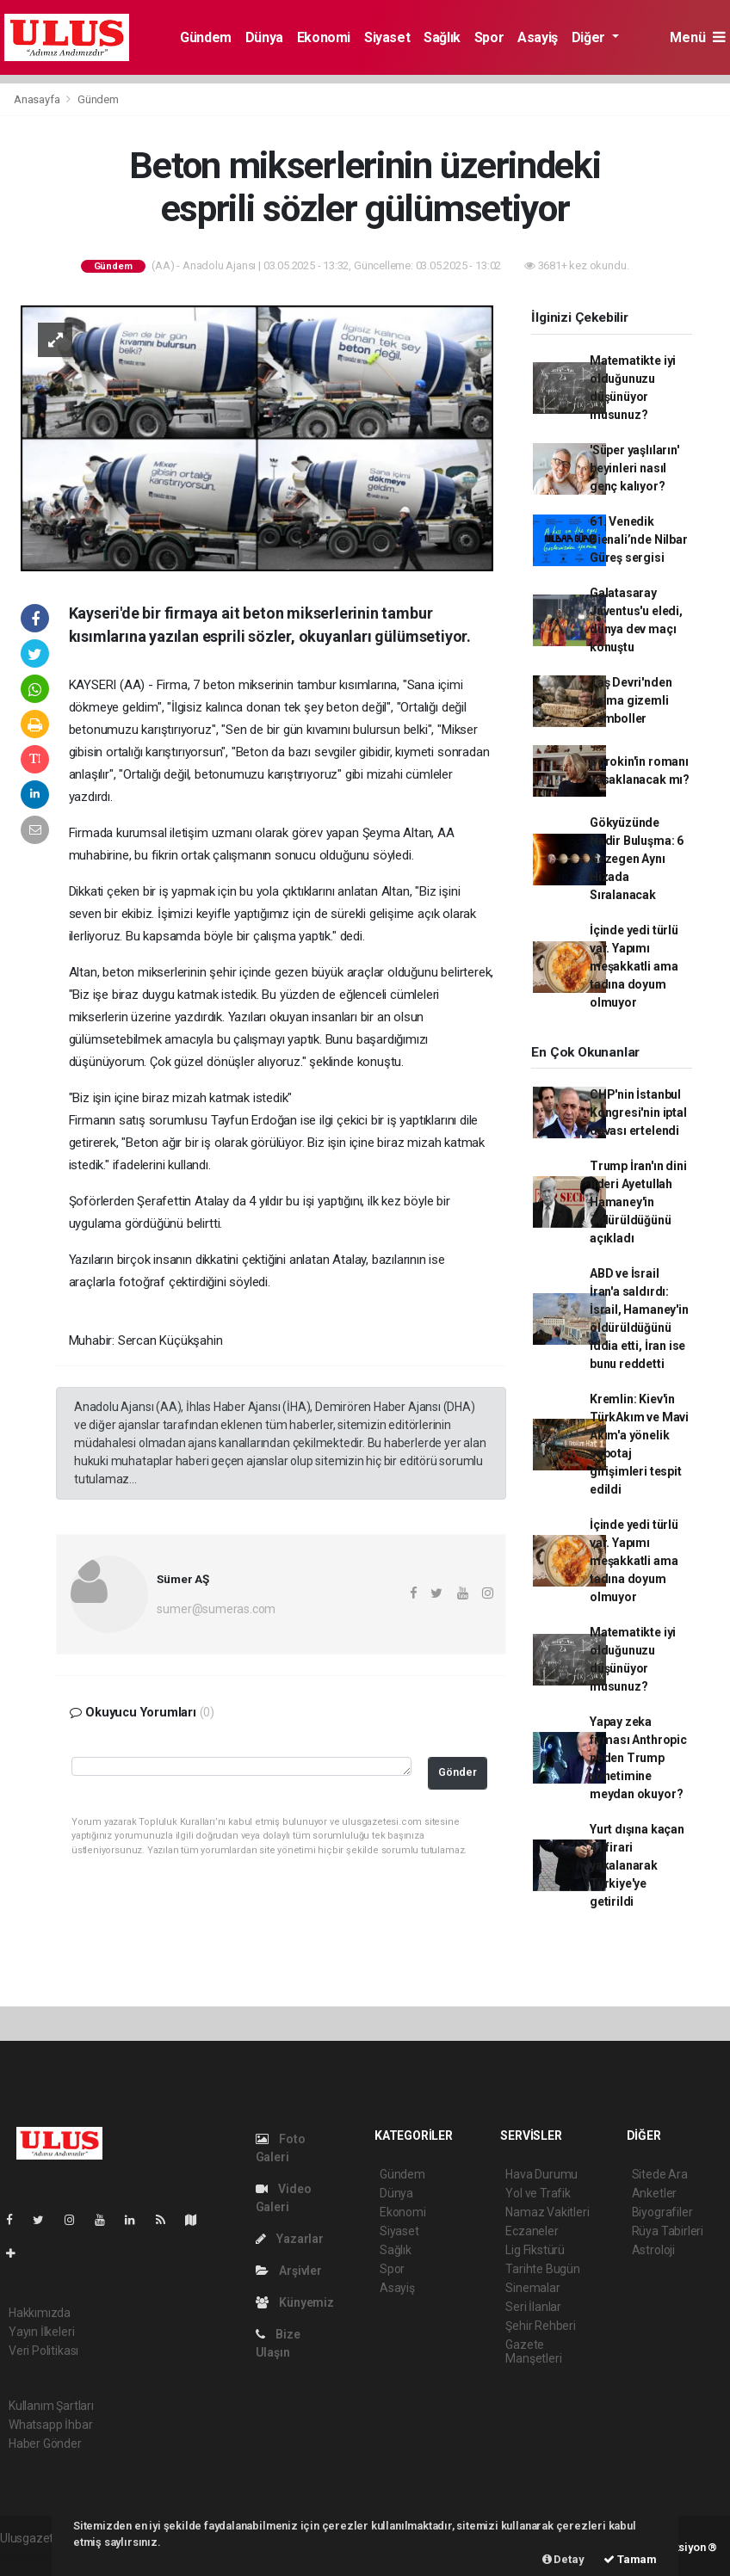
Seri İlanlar (533, 2307)
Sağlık (442, 37)
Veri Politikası (43, 2350)
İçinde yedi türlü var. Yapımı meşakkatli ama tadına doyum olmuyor (634, 966)
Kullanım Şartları (51, 2406)
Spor (489, 37)
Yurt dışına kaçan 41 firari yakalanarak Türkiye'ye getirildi (637, 1865)
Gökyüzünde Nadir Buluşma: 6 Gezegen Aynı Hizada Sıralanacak (637, 859)
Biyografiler (662, 2212)
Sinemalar (532, 2288)
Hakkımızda (40, 2313)
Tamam (630, 2559)
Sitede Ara (660, 2174)
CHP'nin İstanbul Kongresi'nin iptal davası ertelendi (638, 1112)
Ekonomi (323, 37)
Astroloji (653, 2250)
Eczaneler (531, 2231)
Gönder (457, 1772)
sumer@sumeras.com (216, 1609)
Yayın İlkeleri (41, 2332)
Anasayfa (38, 99)
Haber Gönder (45, 2443)
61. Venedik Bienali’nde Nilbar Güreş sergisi (639, 539)
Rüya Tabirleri (667, 2231)
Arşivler (289, 2270)
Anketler (654, 2193)
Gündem (206, 37)
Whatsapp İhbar (50, 2424)
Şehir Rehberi (540, 2326)
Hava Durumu (541, 2174)
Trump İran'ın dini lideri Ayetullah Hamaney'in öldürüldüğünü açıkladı (638, 1202)
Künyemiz (295, 2302)
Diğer (590, 37)
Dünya (264, 37)
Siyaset (387, 37)
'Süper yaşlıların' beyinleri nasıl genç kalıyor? (634, 468)
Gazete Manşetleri (533, 2351)
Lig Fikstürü (535, 2250)
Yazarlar (290, 2239)
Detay (563, 2559)
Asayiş (537, 37)
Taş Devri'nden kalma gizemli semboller (630, 700)
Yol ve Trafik (538, 2193)
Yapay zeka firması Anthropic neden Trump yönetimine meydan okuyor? (638, 1758)
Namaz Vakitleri (547, 2212)
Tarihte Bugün (542, 2269)
